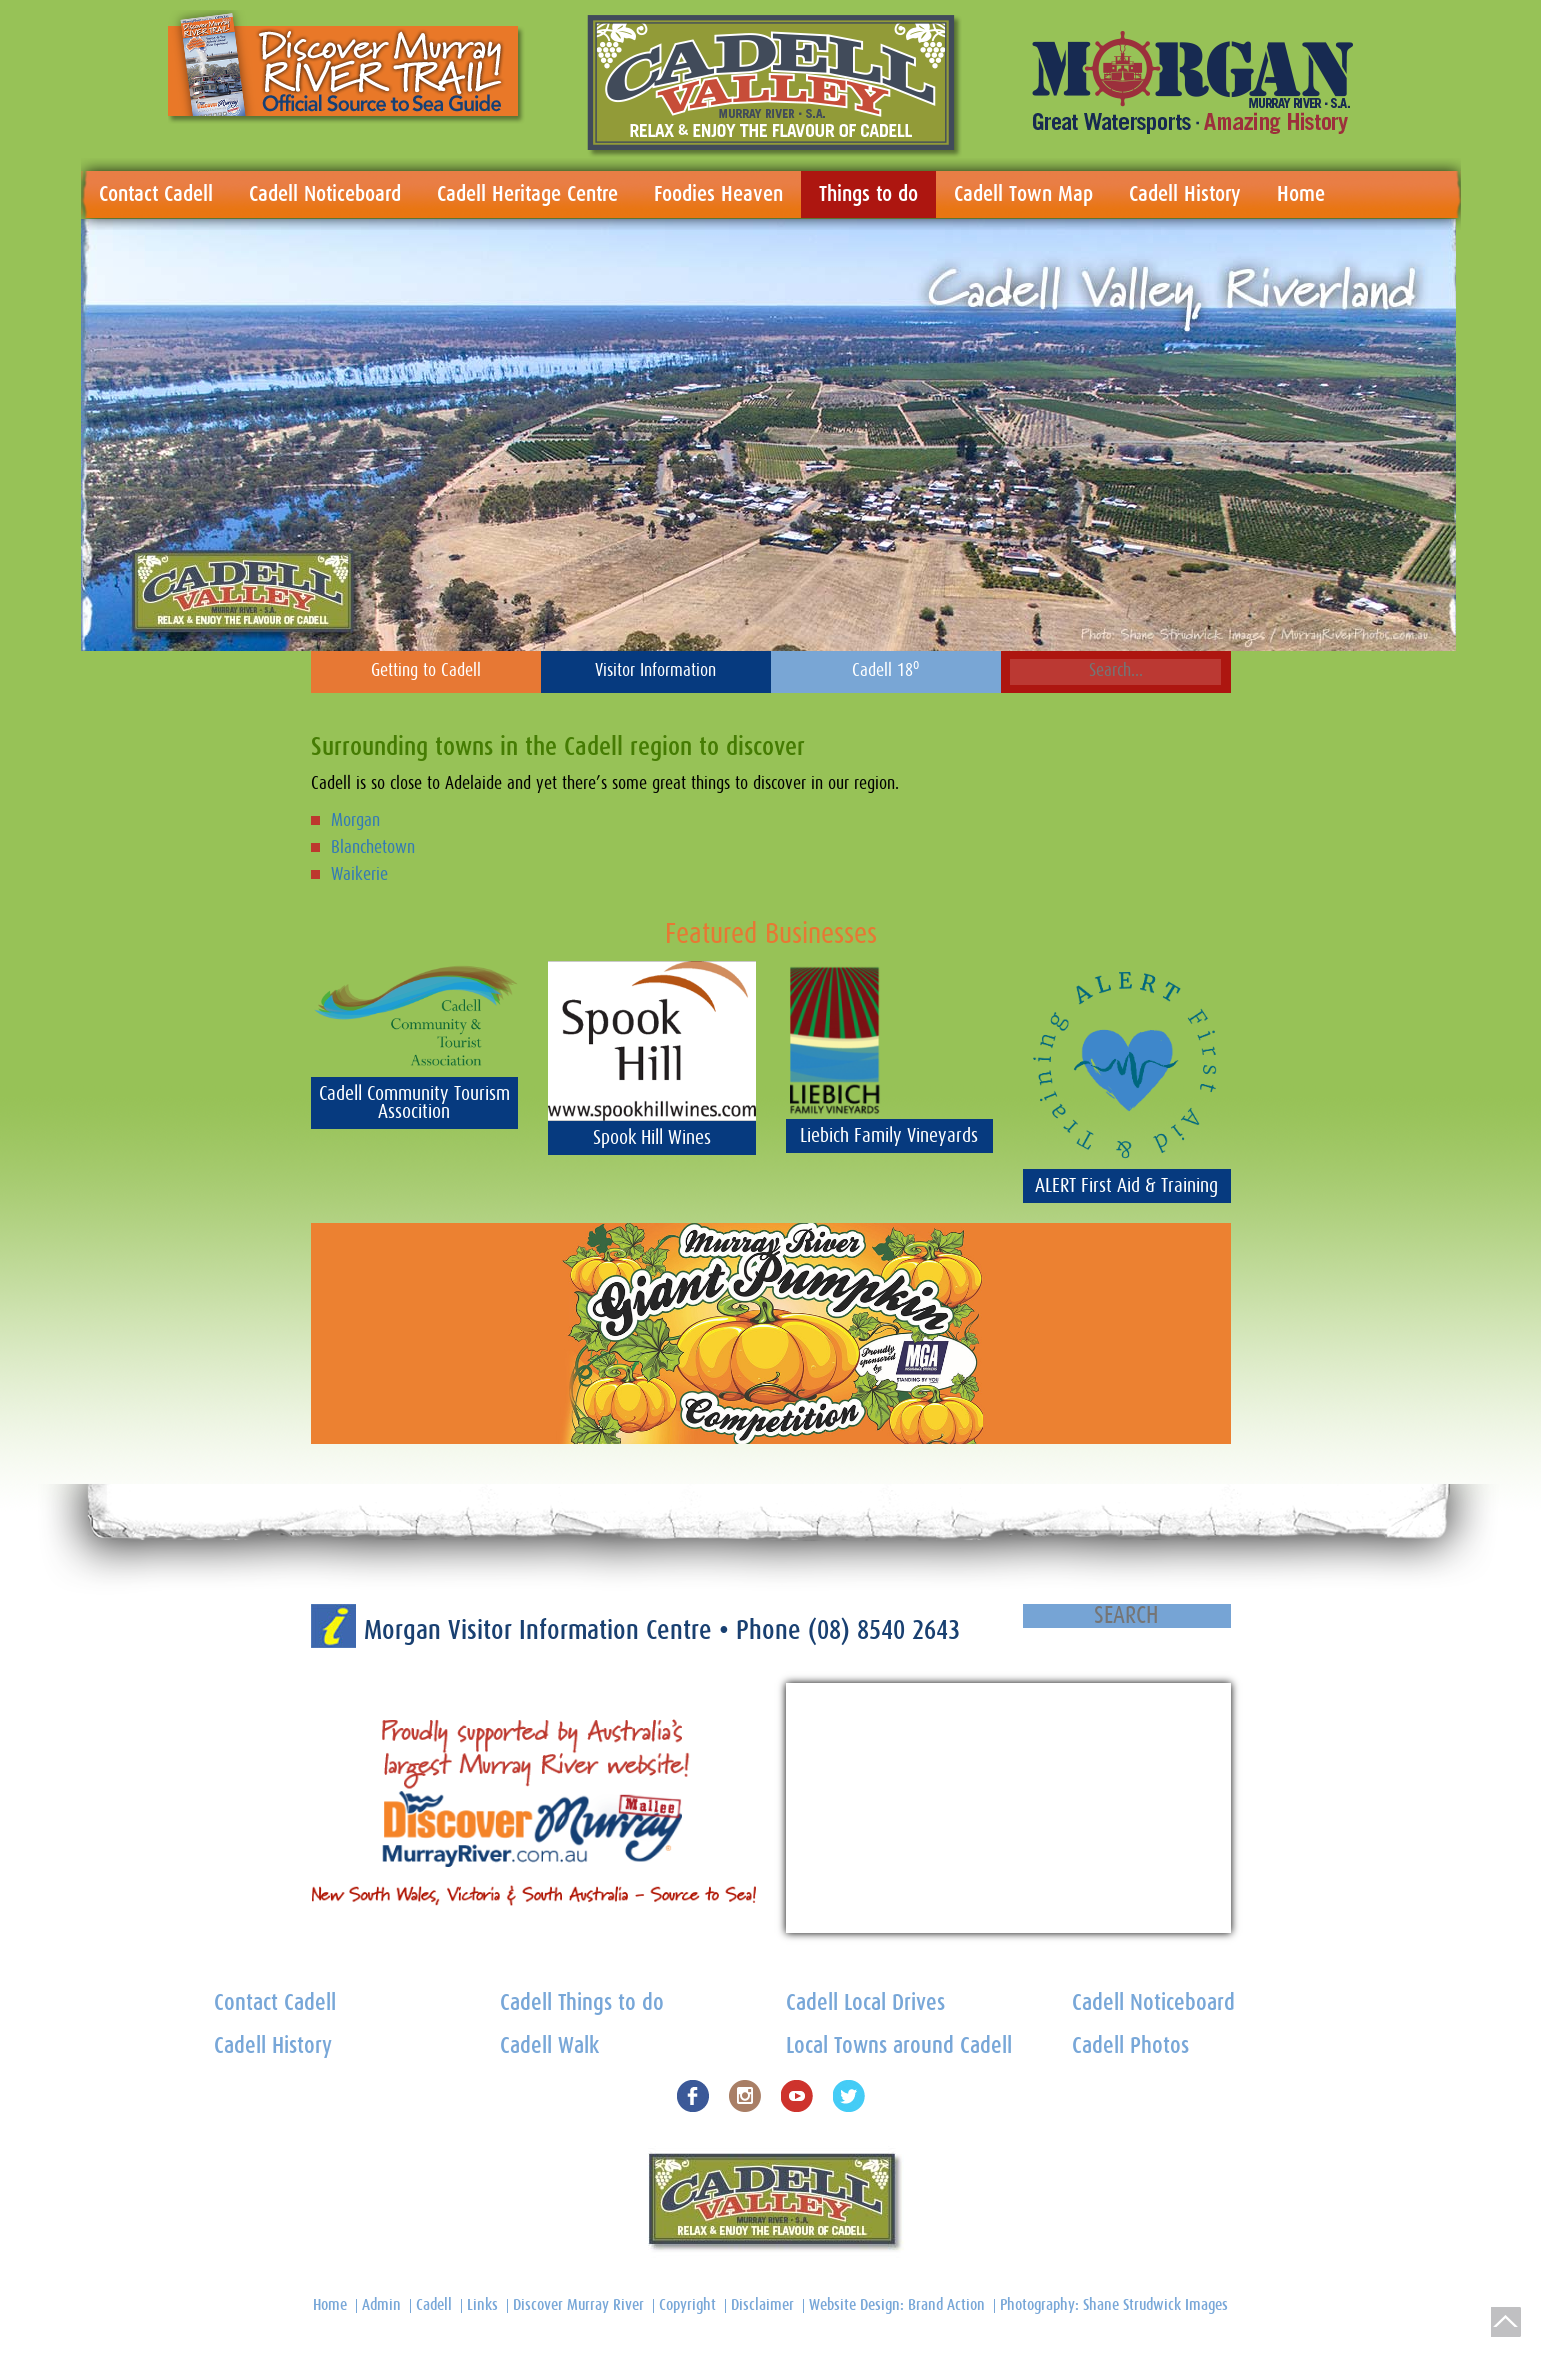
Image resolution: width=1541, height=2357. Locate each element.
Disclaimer (762, 2305)
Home (1301, 194)
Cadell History (1185, 194)
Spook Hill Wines (652, 1138)
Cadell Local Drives (865, 2003)
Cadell (434, 2305)
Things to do (868, 194)
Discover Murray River (578, 2305)
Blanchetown (373, 848)
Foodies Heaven (718, 194)
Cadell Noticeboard (325, 194)
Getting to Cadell (426, 671)
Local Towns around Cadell (899, 2046)
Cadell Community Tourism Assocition (414, 1103)
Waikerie (359, 875)
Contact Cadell (156, 194)
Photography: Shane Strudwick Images (1114, 2305)
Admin (381, 2305)
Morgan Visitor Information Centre (541, 1630)
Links (482, 2305)
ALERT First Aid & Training (1126, 1186)
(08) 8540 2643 (884, 1630)
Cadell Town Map (1023, 194)
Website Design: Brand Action (897, 2305)
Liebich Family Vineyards (889, 1136)
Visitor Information (655, 671)
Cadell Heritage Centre (527, 194)
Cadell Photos (1130, 2046)
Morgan (355, 821)
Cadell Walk (549, 2046)
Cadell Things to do (582, 2003)
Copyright (687, 2305)
